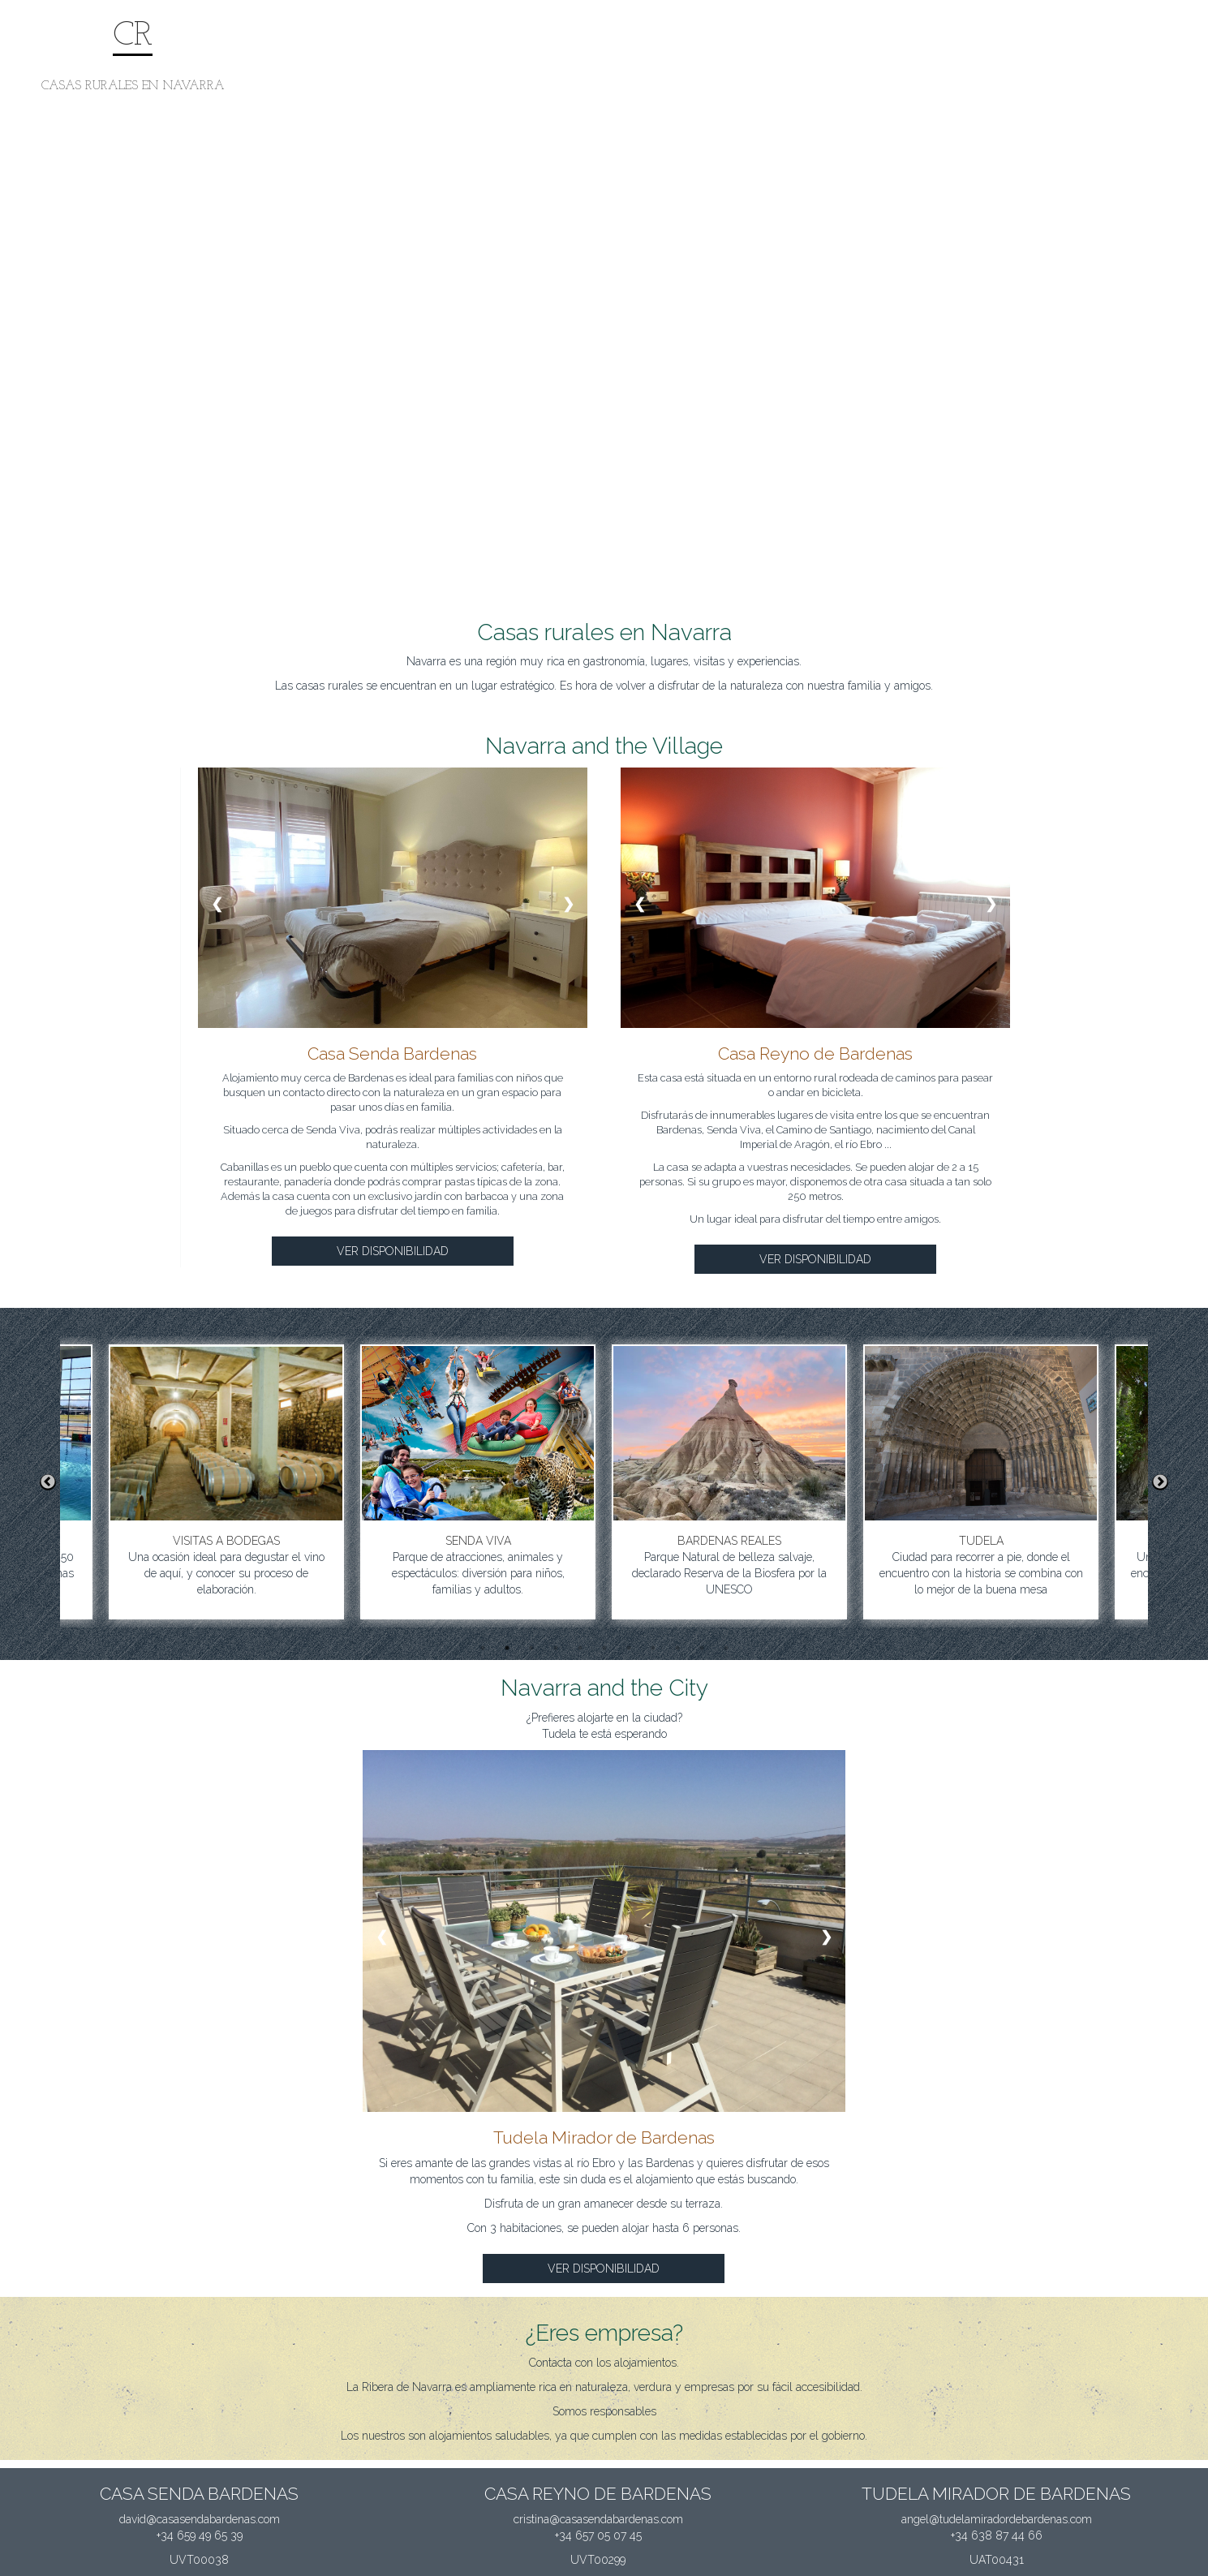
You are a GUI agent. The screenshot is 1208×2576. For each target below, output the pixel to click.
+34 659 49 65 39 (200, 2535)
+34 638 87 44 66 (996, 2535)
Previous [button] (48, 1482)
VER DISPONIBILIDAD (393, 1251)
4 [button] (556, 1648)
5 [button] (580, 1648)
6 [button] (604, 1648)
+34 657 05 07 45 (598, 2535)
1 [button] (483, 1648)
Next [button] (1160, 1482)
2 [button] (507, 1648)
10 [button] (702, 1648)
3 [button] (531, 1648)
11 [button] (726, 1648)
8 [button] (653, 1648)
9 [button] (677, 1648)
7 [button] (629, 1648)
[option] (578, 1481)
